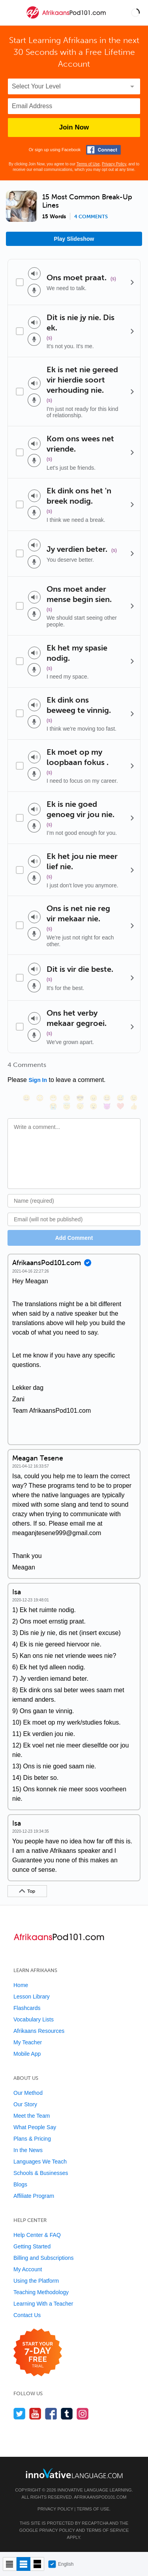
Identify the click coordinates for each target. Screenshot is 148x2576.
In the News (28, 2150)
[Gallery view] (37, 2564)
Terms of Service (107, 2530)
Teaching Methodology (41, 2292)
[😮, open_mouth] (93, 1106)
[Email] (74, 1219)
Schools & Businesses (40, 2173)
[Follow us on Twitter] (19, 2413)
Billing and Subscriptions (43, 2258)
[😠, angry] (93, 1098)
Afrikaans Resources (38, 2031)
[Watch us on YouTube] (35, 2413)
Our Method (28, 2093)
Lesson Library (31, 1996)
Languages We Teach (40, 2161)
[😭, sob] (53, 1106)
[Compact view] (10, 2564)
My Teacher (27, 2042)
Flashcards (26, 2008)
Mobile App (27, 2054)
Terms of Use (88, 164)
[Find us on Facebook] (51, 2413)
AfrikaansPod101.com (100, 2497)
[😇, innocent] (66, 1106)
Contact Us (27, 2315)
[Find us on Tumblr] (67, 2413)
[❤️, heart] (120, 1106)
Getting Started (32, 2246)
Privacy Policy (114, 164)
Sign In (37, 1080)
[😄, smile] (26, 1098)
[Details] (132, 281)
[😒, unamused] (66, 1098)
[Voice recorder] (34, 290)
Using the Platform (36, 2281)
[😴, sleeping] (80, 1106)
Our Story (25, 2104)
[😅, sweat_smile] (120, 1098)
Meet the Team (31, 2116)
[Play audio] (34, 273)
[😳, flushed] (40, 1098)
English (60, 2564)
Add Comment (74, 1238)
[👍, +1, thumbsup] (134, 1106)
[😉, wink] (134, 1098)
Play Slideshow (74, 239)
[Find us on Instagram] (83, 2413)
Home (20, 1985)
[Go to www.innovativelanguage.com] (74, 2473)
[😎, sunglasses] (80, 1098)
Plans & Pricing (32, 2138)
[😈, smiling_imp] (107, 1106)
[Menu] (12, 12)
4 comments (91, 217)
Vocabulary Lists (33, 2019)
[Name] (74, 1200)
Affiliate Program (33, 2196)
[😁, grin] (53, 1098)
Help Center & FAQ (37, 2235)
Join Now (74, 127)
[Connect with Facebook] (103, 150)
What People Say (34, 2127)
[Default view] (23, 2564)
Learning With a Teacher (43, 2303)
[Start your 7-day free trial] (37, 2353)
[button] (135, 12)
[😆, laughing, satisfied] (107, 1098)
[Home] (67, 18)
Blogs (20, 2184)
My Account (27, 2269)
